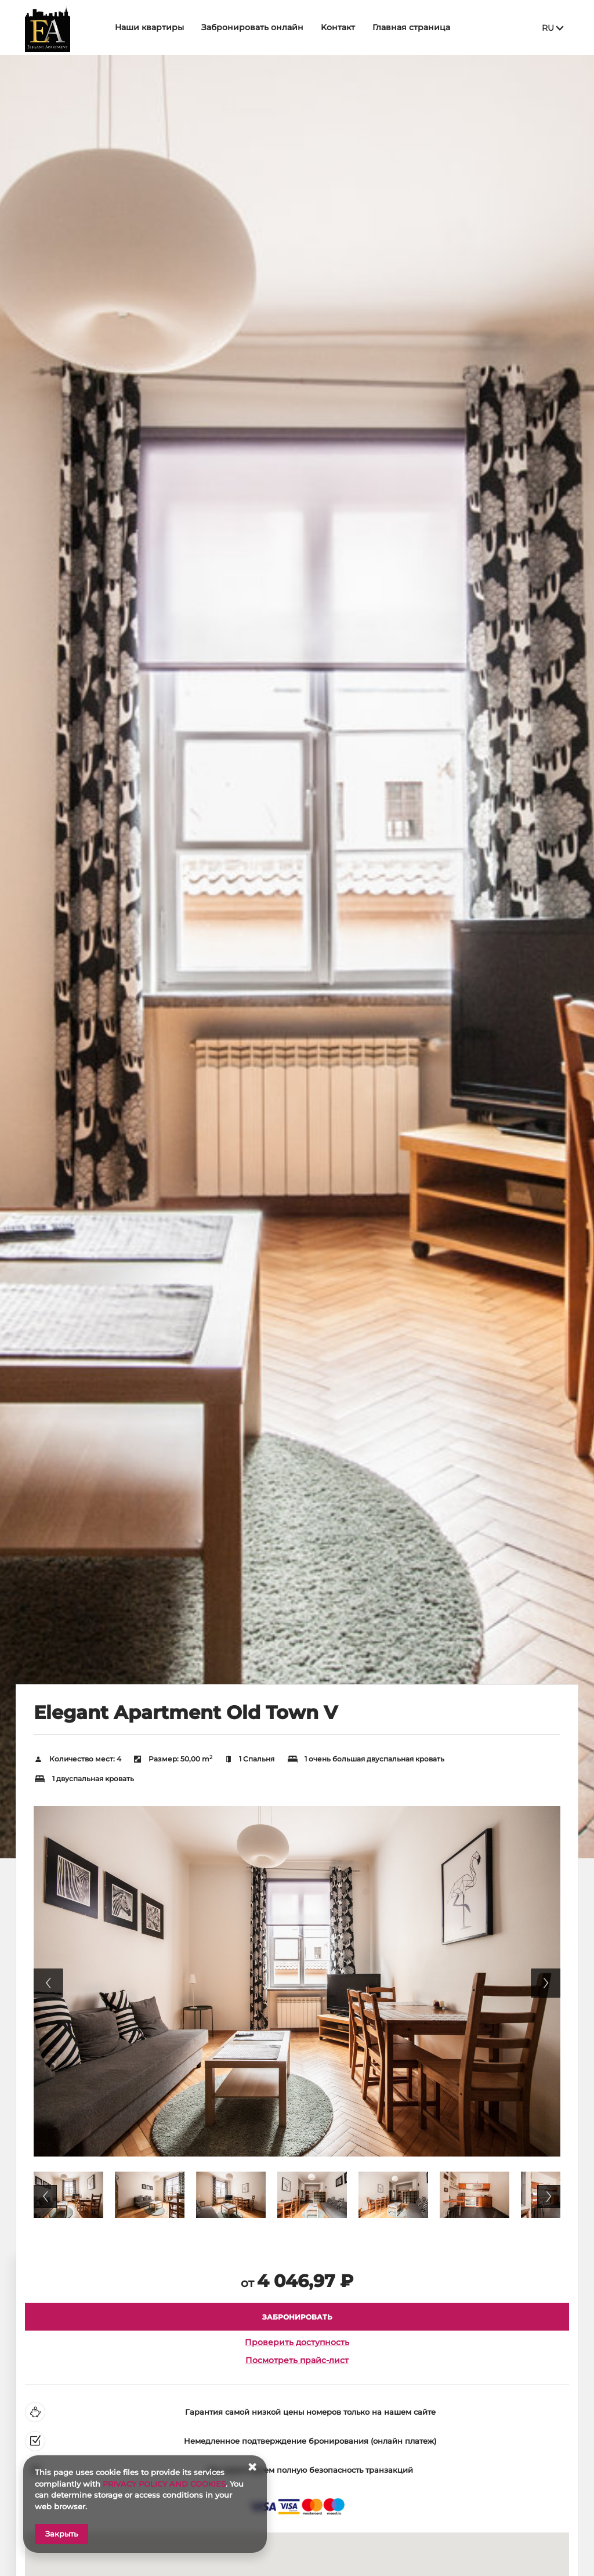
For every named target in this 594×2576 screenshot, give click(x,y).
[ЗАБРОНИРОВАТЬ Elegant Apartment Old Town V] (297, 2317)
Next (545, 1983)
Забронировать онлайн (256, 27)
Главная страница (415, 27)
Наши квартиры (152, 27)
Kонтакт (341, 27)
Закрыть (61, 2533)
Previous (48, 1983)
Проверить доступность (297, 2342)
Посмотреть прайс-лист (297, 2360)
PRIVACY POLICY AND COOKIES (164, 2483)
